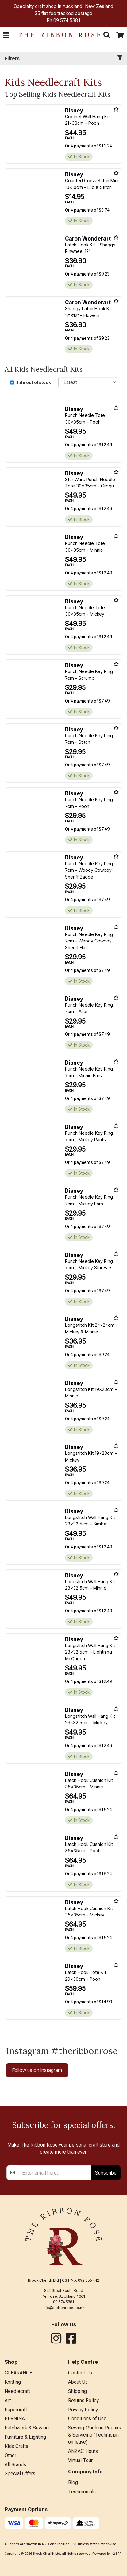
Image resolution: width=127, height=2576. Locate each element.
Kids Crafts (16, 2504)
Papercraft (16, 2467)
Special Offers (20, 2531)
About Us (78, 2439)
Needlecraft (17, 2449)
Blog (73, 2540)
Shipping (77, 2449)
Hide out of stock (33, 382)
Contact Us (80, 2430)
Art (8, 2458)
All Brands (15, 2522)
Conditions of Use (87, 2476)
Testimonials (82, 2549)
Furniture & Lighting (25, 2494)
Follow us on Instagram (37, 2070)
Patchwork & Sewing (27, 2485)
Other (10, 2513)
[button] (6, 35)
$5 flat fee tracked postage (63, 13)
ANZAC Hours (83, 2508)
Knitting (13, 2439)
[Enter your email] (55, 2230)
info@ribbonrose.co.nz (63, 2365)
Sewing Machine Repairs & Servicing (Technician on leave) (94, 2492)
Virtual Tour (80, 2518)
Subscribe (106, 2230)
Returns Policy (83, 2458)
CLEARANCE (18, 2430)
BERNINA (15, 2476)
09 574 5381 (67, 20)
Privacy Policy (83, 2467)
